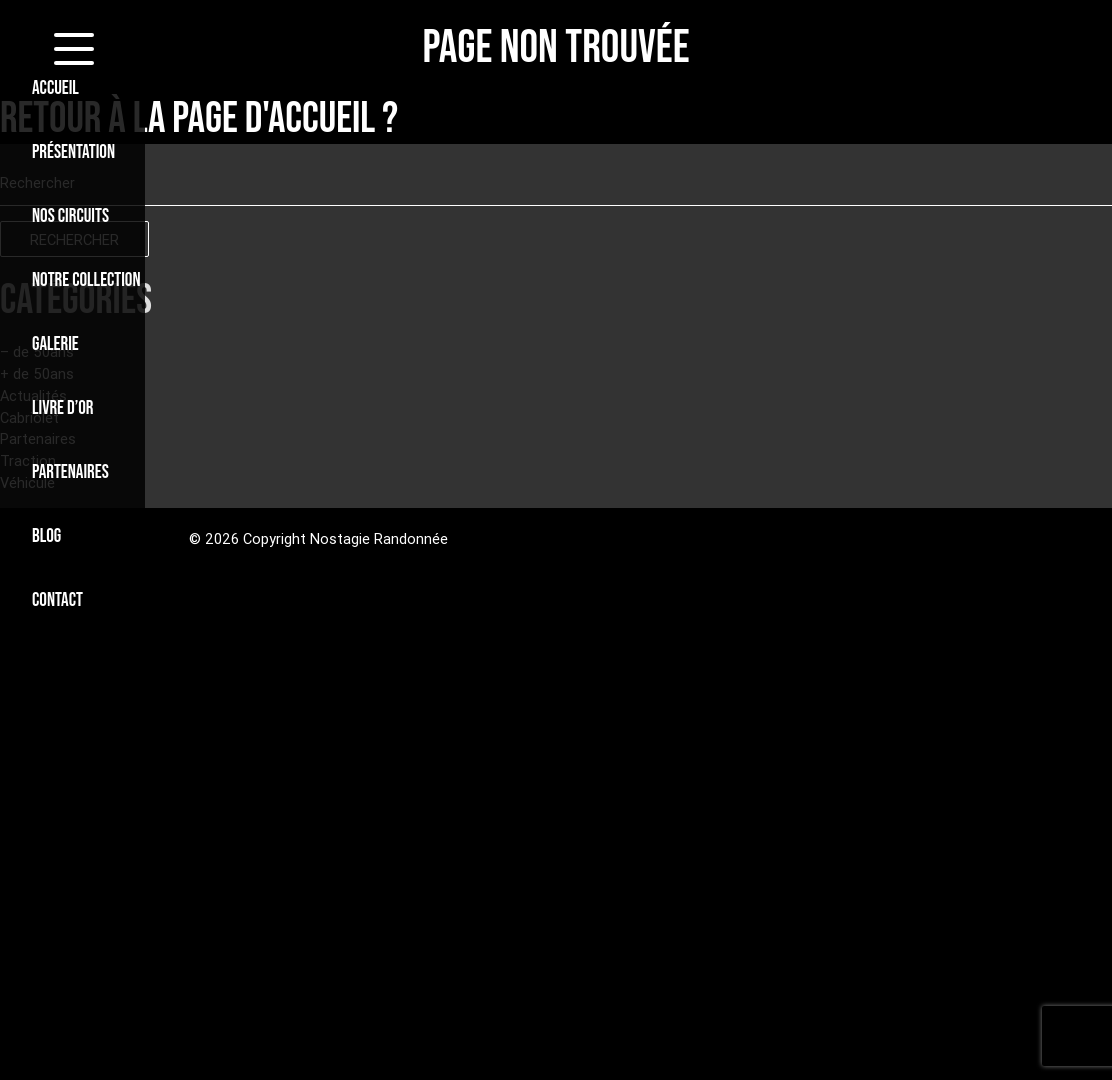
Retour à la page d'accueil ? (199, 119)
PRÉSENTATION (73, 152)
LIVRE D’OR (62, 408)
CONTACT (57, 600)
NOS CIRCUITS (70, 216)
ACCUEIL (55, 88)
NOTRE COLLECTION (86, 280)
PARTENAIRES (70, 472)
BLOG (46, 536)
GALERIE (55, 344)
